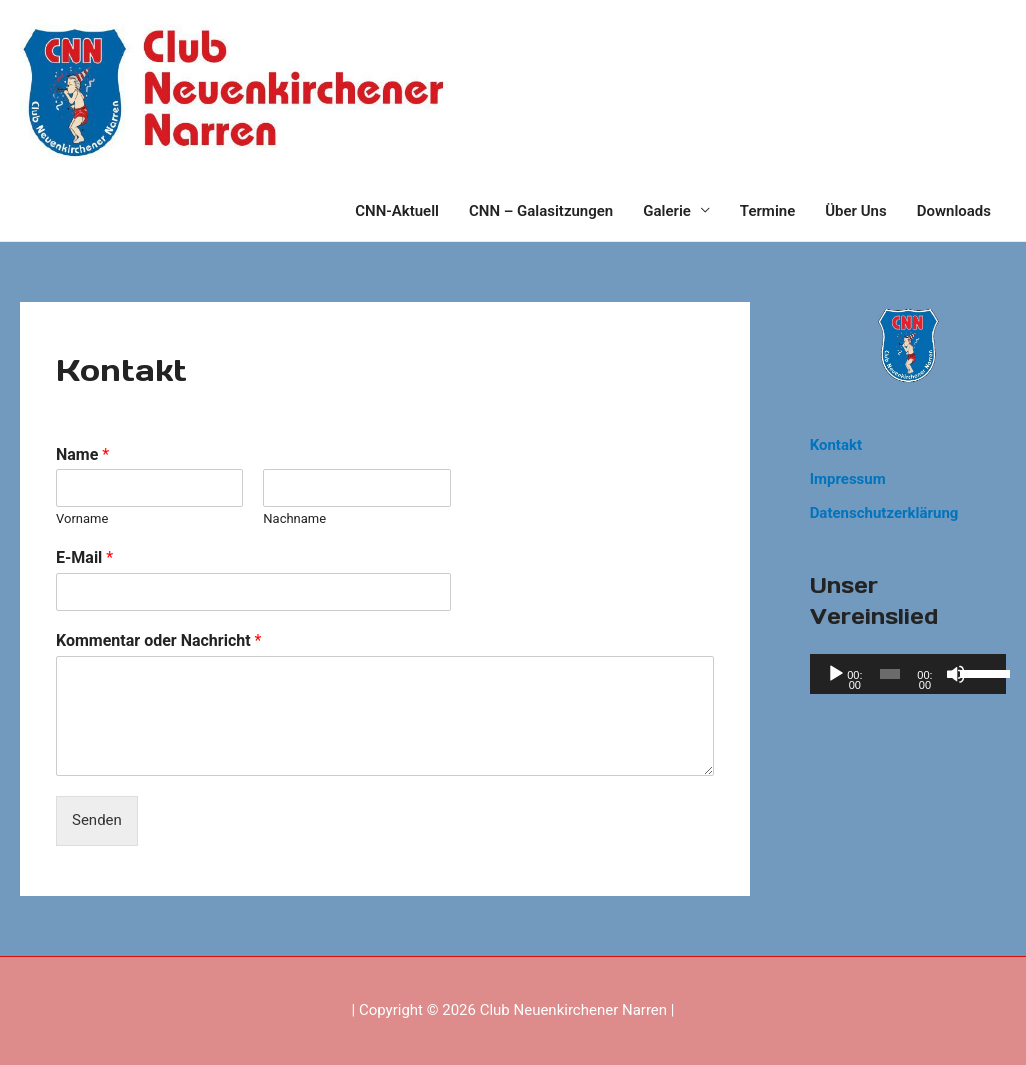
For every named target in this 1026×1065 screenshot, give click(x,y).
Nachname (294, 518)
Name (82, 454)
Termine (767, 211)
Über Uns (855, 211)
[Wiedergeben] (836, 674)
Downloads (954, 211)
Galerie (667, 211)
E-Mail (84, 557)
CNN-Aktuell (397, 211)
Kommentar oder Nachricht (158, 640)
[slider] (890, 674)
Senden (97, 820)
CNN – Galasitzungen (541, 211)
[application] (908, 674)
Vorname (82, 518)
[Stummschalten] (956, 674)
